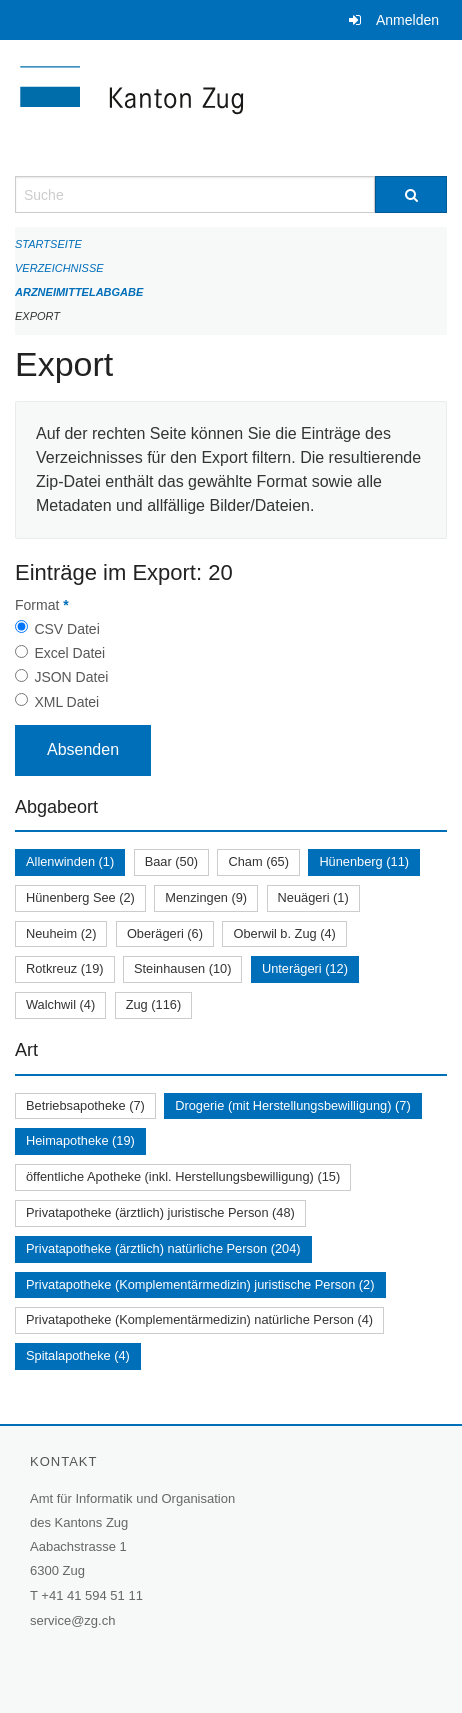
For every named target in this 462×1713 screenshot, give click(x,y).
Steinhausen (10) (182, 968)
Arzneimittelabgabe (79, 292)
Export (37, 316)
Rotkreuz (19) (65, 968)
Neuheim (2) (61, 933)
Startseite (48, 244)
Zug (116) (153, 1004)
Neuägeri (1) (313, 897)
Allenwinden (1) (70, 861)
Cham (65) (258, 861)
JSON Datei (71, 677)
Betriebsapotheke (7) (85, 1105)
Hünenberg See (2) (80, 897)
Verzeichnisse (59, 268)
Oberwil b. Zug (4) (284, 933)
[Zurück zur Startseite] (231, 108)
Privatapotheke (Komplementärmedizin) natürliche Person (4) (199, 1319)
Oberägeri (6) (165, 933)
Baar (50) (171, 861)
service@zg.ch (72, 1620)
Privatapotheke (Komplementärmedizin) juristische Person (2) (200, 1284)
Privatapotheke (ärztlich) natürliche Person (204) (163, 1248)
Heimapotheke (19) (80, 1140)
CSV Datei (66, 629)
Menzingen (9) (206, 897)
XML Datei (66, 702)
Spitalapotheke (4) (78, 1355)
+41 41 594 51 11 (92, 1595)
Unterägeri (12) (305, 968)
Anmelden (407, 20)
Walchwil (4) (60, 1004)
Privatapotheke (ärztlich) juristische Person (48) (160, 1212)
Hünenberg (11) (364, 861)
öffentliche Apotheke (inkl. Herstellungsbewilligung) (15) (183, 1176)
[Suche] (411, 194)
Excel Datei (69, 653)
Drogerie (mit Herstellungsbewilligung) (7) (292, 1105)
